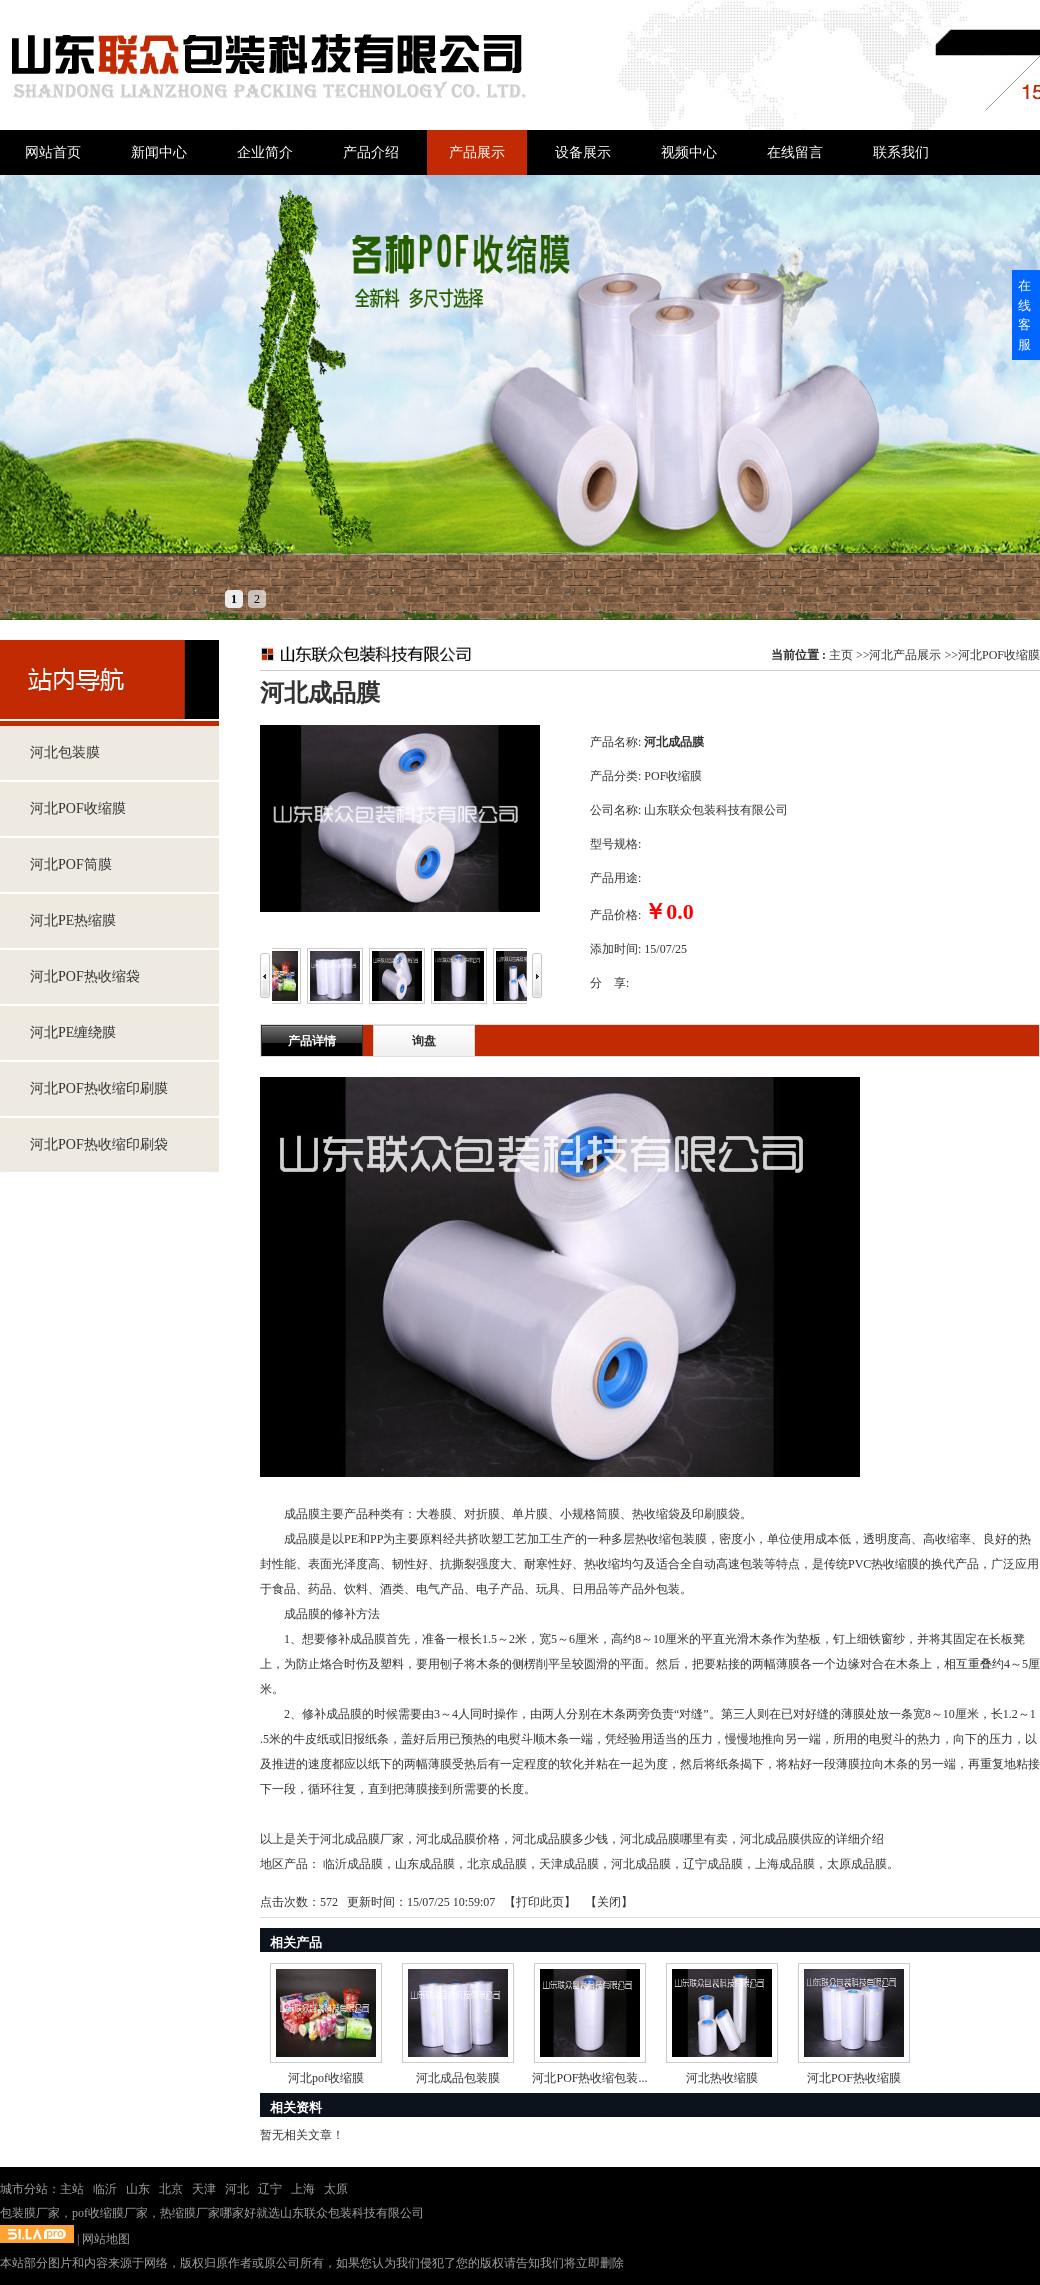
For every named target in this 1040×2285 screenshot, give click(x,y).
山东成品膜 (425, 1864)
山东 (138, 2189)
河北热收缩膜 (722, 2078)
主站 (72, 2189)
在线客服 (1024, 315)
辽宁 (270, 2189)
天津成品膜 (569, 1864)
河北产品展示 (905, 655)
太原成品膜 (857, 1864)
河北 (237, 2189)
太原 (336, 2189)
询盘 (424, 1041)
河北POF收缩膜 (999, 655)
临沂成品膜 (353, 1864)
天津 (204, 2189)
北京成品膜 (497, 1864)
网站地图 (106, 2239)
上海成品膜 (785, 1864)
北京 (171, 2189)
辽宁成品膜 (713, 1864)
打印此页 (540, 1902)
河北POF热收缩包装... (589, 2078)
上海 (303, 2189)
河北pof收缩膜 (326, 2078)
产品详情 (312, 1041)
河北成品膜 (641, 1864)
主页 (841, 655)
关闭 (609, 1902)
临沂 (105, 2189)
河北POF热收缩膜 (854, 2078)
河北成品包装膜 (458, 2078)
